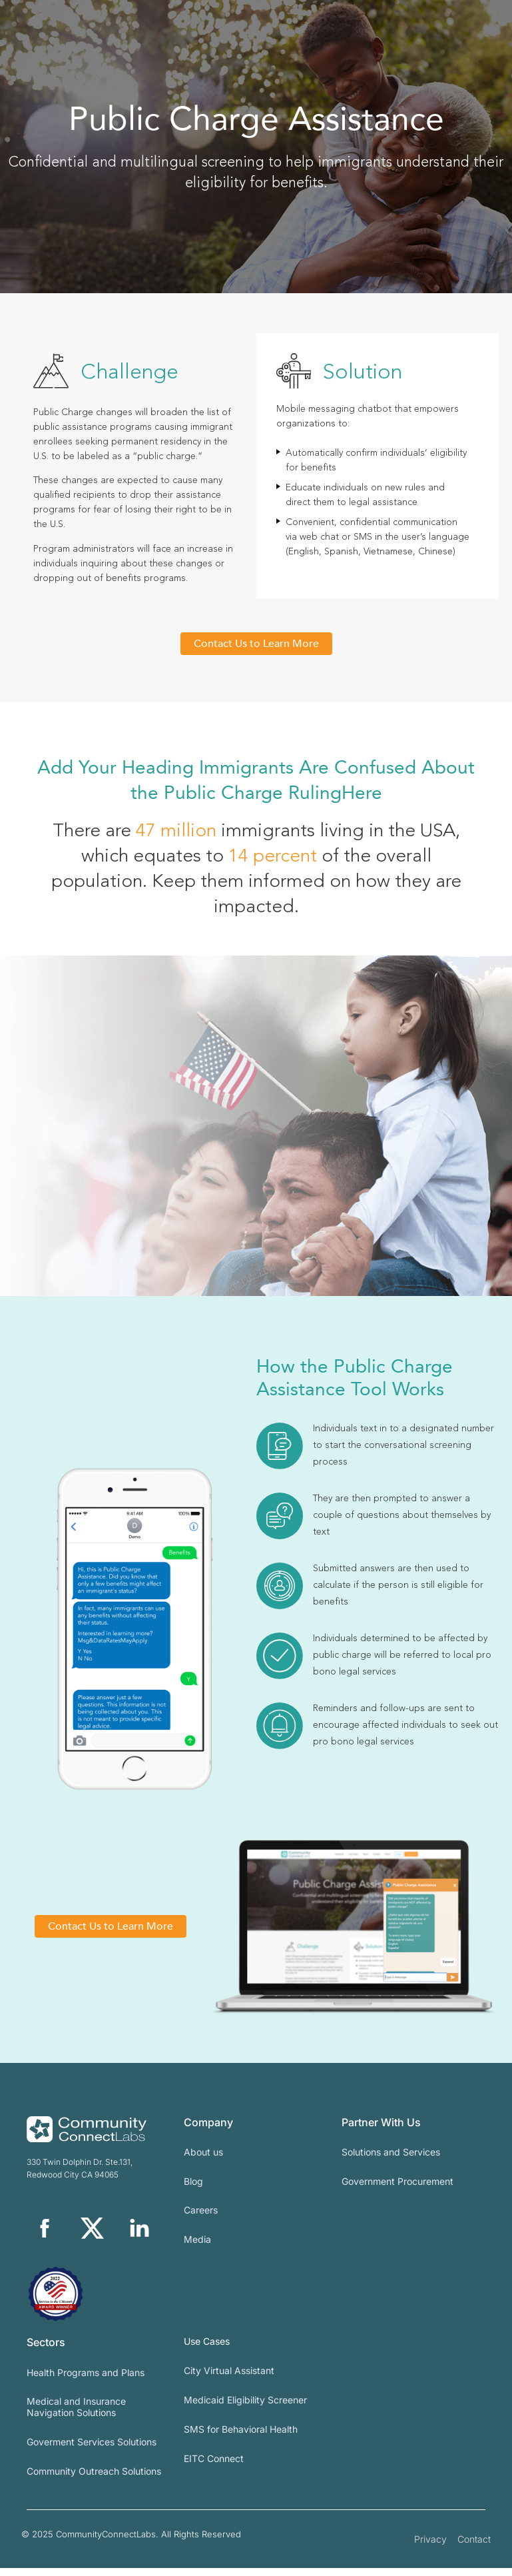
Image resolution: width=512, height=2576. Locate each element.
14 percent (272, 865)
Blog (193, 2189)
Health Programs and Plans (85, 2380)
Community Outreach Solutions (94, 2479)
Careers (201, 2218)
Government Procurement (397, 2189)
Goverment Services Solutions (91, 2449)
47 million (176, 839)
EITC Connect (214, 2466)
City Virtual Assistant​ (229, 2378)
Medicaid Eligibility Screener (245, 2407)
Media (197, 2247)
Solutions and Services (391, 2160)
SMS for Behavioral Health (241, 2437)
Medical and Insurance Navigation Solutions (76, 2415)
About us (203, 2160)
